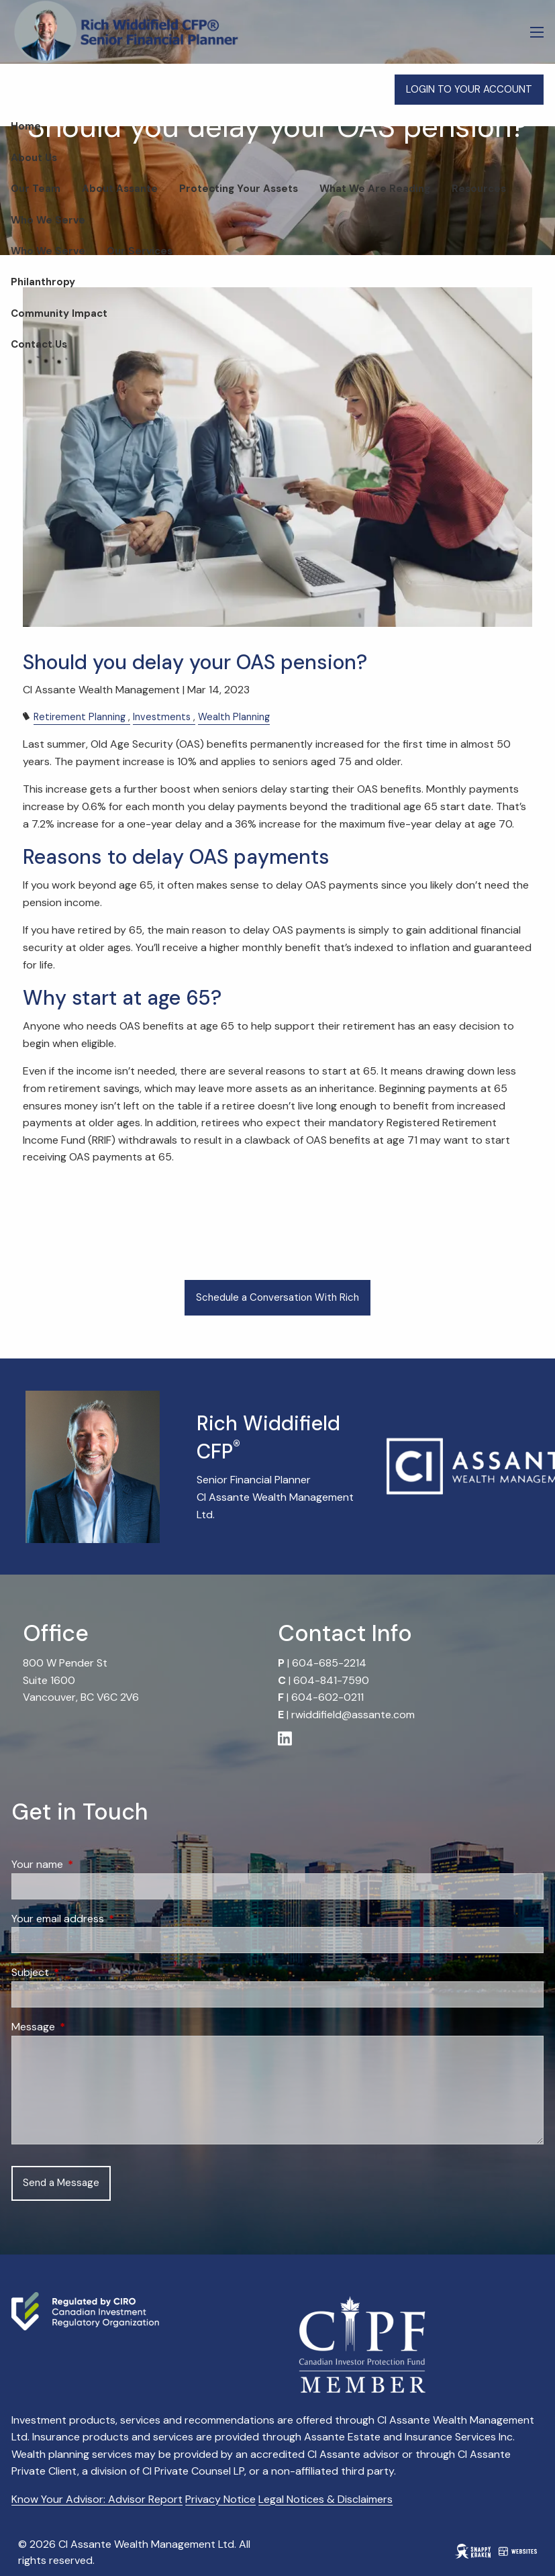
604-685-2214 (329, 1663)
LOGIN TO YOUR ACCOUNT (469, 89)
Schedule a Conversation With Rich (277, 1297)
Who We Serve (48, 220)
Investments (162, 717)
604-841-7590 (331, 1680)
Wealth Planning (234, 717)
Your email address (109, 1919)
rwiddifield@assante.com (353, 1714)
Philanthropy (43, 282)
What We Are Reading (374, 188)
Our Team (35, 188)
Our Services (139, 251)
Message (84, 2027)
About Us (34, 157)
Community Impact (59, 313)
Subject (81, 1972)
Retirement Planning (79, 717)
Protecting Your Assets (238, 188)
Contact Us (39, 344)
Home (26, 126)
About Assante (120, 188)
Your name (88, 1864)
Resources (479, 188)
